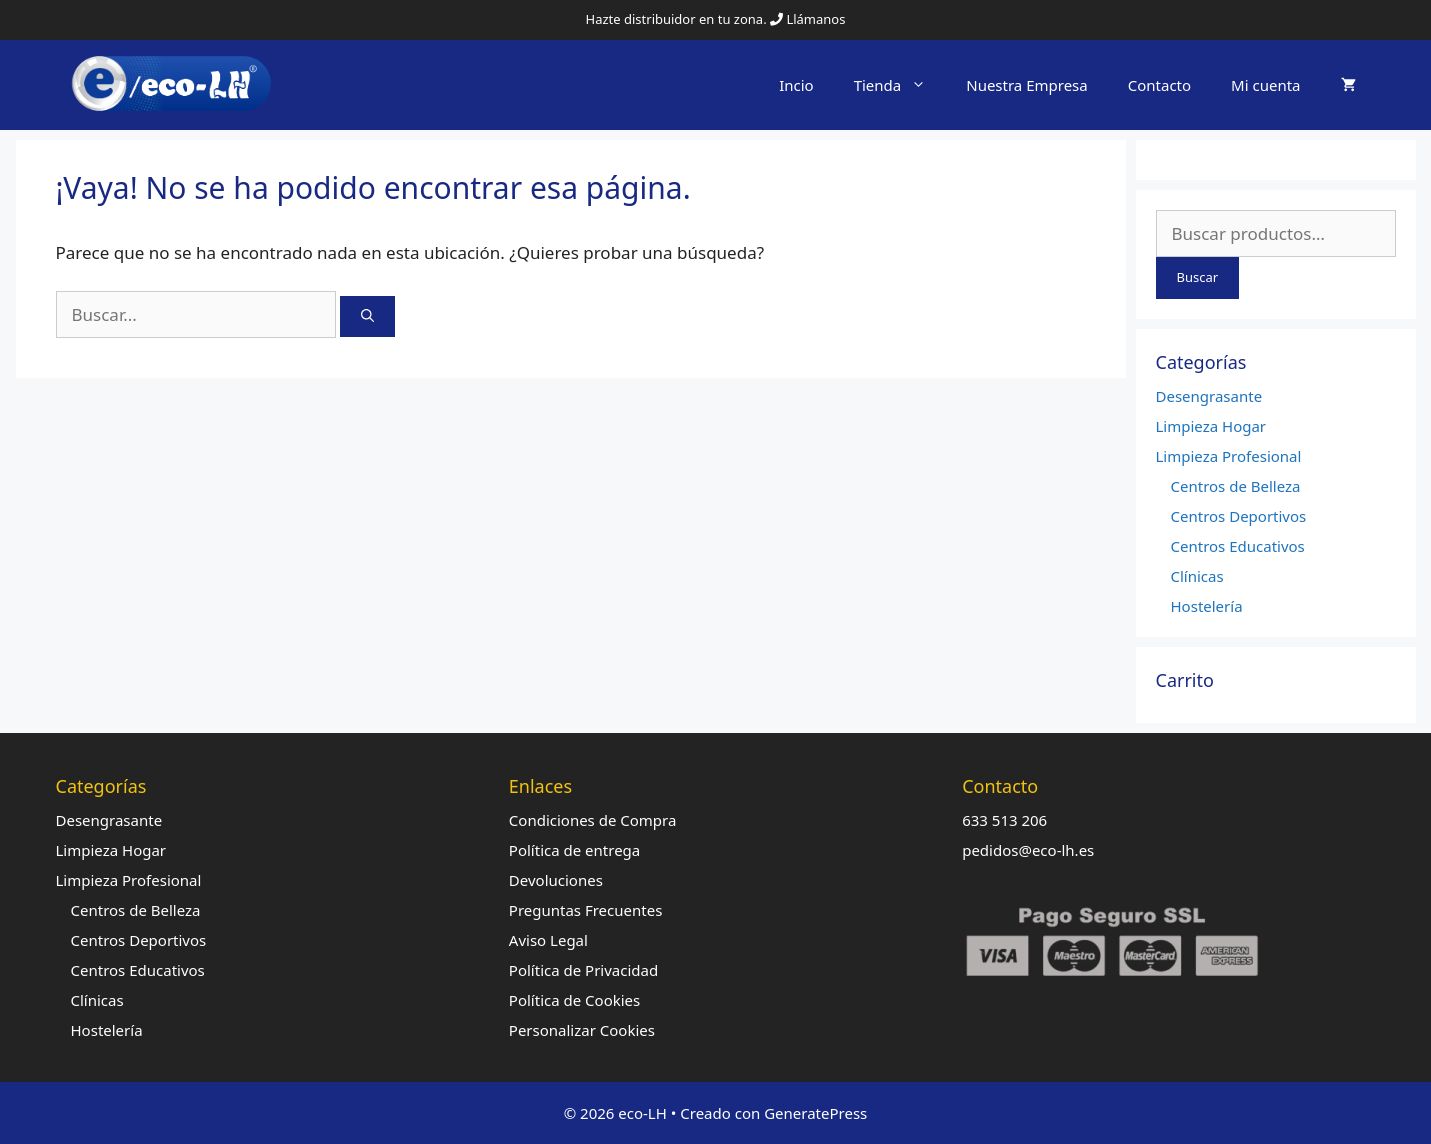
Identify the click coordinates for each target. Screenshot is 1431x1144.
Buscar (1198, 277)
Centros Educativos (1238, 546)
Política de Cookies (574, 1000)
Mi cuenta (1265, 85)
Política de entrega (574, 850)
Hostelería (1207, 606)
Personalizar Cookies (582, 1030)
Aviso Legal (548, 940)
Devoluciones (556, 880)
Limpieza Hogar (1211, 426)
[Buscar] (367, 317)
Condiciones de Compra (593, 820)
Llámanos (815, 19)
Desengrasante (1209, 396)
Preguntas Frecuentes (586, 910)
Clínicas (1197, 576)
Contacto (1159, 85)
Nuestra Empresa (1027, 85)
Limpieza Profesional (1229, 456)
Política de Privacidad (583, 970)
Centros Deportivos (1239, 516)
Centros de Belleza (1236, 486)
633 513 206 (1004, 820)
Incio (796, 85)
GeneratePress (815, 1113)
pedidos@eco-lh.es (1028, 850)
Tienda (900, 85)
